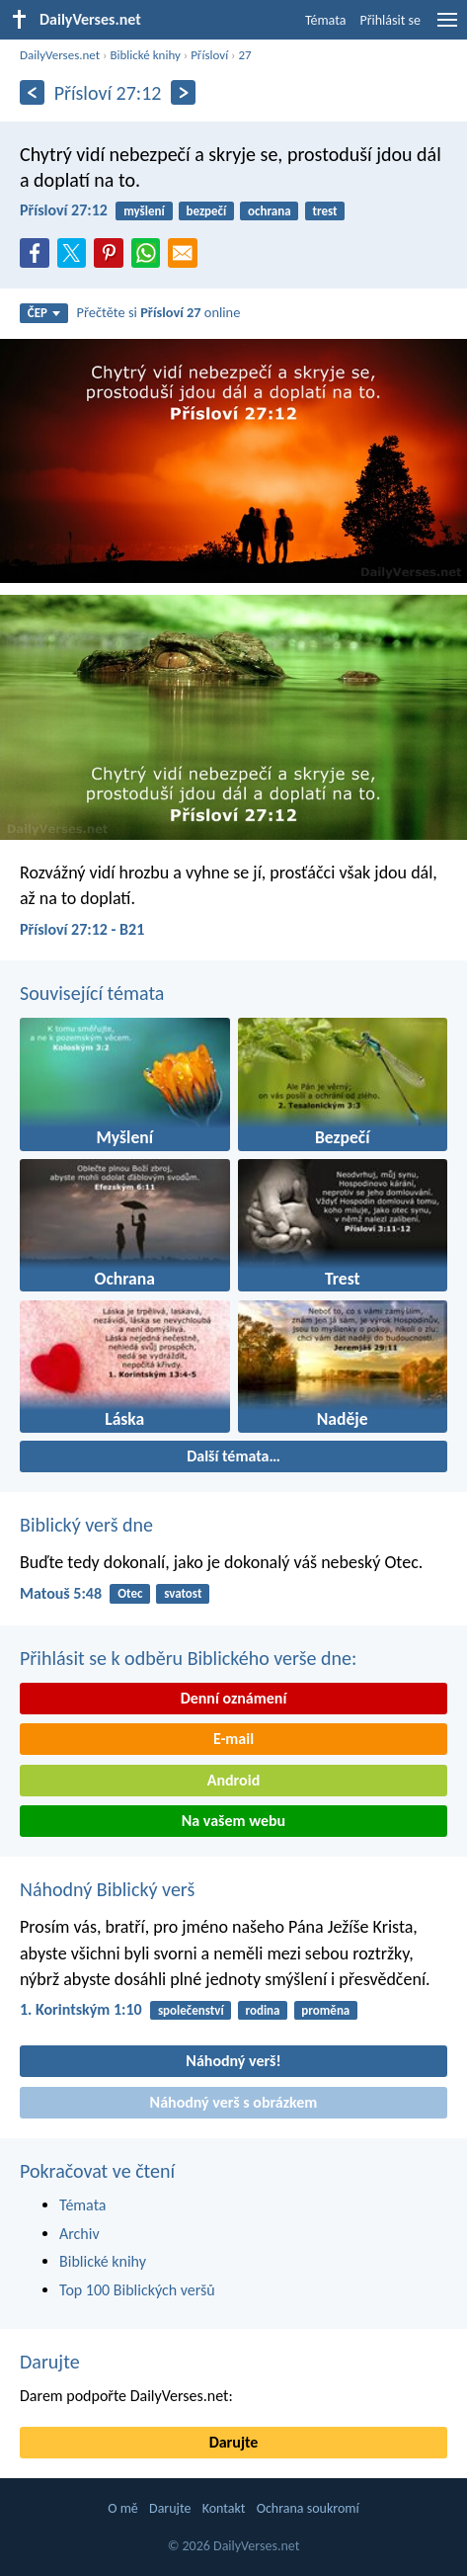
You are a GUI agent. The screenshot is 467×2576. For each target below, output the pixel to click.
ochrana (269, 211)
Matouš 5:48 (61, 1593)
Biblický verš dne (86, 1525)
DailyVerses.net (60, 54)
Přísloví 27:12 (64, 210)
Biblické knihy (145, 54)
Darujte (50, 2361)
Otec (129, 1593)
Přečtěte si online (159, 312)
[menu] (447, 27)
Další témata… (233, 1456)
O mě (123, 2508)
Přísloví (209, 54)
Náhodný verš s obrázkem (234, 2102)
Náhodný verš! (233, 2060)
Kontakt (224, 2508)
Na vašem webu (233, 1820)
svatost (182, 1593)
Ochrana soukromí (308, 2508)
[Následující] (183, 92)
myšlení (144, 211)
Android (233, 1780)
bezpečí (207, 211)
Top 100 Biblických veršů (137, 2290)
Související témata (92, 993)
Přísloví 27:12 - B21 (82, 929)
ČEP (44, 312)
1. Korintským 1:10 (81, 2009)
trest (324, 211)
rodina (263, 2010)
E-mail (233, 1738)
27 (244, 54)
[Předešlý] (32, 92)
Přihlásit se (390, 20)
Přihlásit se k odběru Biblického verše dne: (188, 1658)
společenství (191, 2010)
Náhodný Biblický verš (107, 1889)
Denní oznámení (234, 1698)
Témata (326, 20)
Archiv (79, 2233)
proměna (325, 2010)
